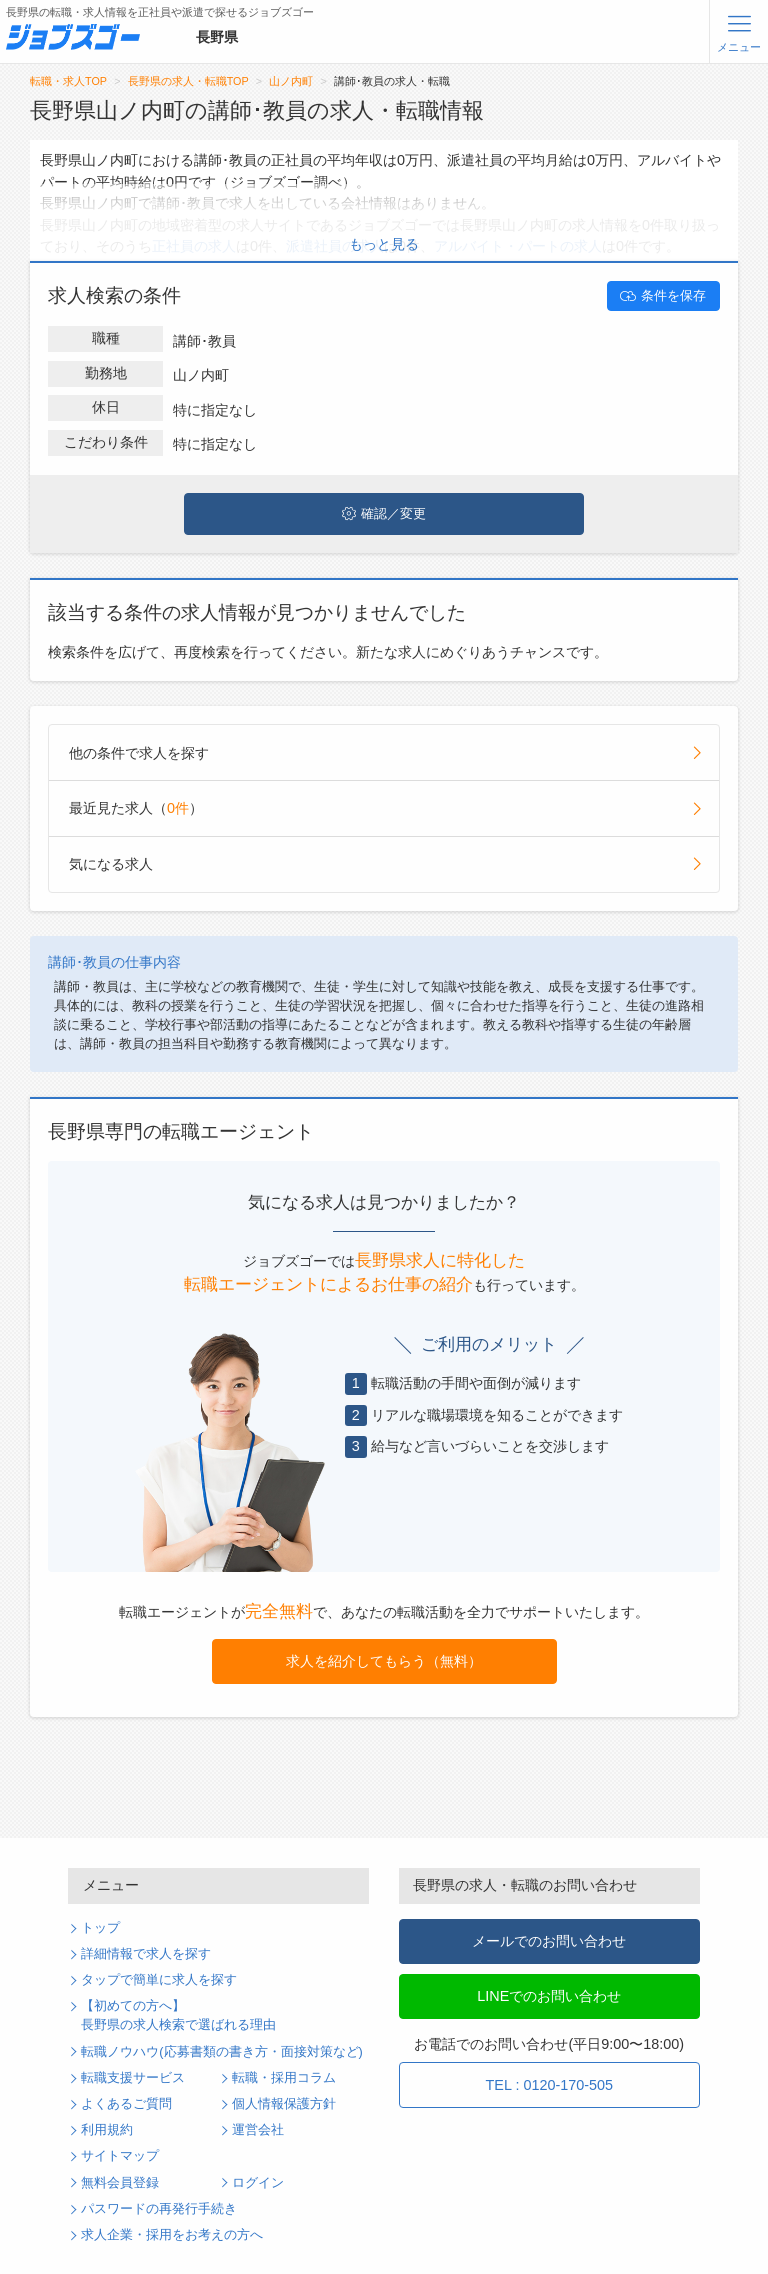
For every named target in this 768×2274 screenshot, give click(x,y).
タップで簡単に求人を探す (159, 1980)
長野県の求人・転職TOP (188, 81)
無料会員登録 (120, 2183)
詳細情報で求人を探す (146, 1954)
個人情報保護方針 (284, 2104)
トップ (100, 1928)
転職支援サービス (133, 2078)
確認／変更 (384, 514)
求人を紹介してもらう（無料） (384, 1661)
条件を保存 (663, 296)
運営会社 (258, 2130)
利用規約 (107, 2130)
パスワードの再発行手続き (159, 2209)
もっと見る (384, 244)
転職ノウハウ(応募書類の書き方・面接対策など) (221, 2052)
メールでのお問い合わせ (549, 1941)
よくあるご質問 (126, 2104)
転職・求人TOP (68, 81)
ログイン (258, 2183)
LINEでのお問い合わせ (549, 1996)
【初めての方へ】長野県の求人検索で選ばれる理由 (178, 2015)
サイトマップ (120, 2156)
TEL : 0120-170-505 (549, 2085)
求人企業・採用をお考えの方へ (172, 2235)
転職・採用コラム (284, 2078)
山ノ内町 (291, 81)
